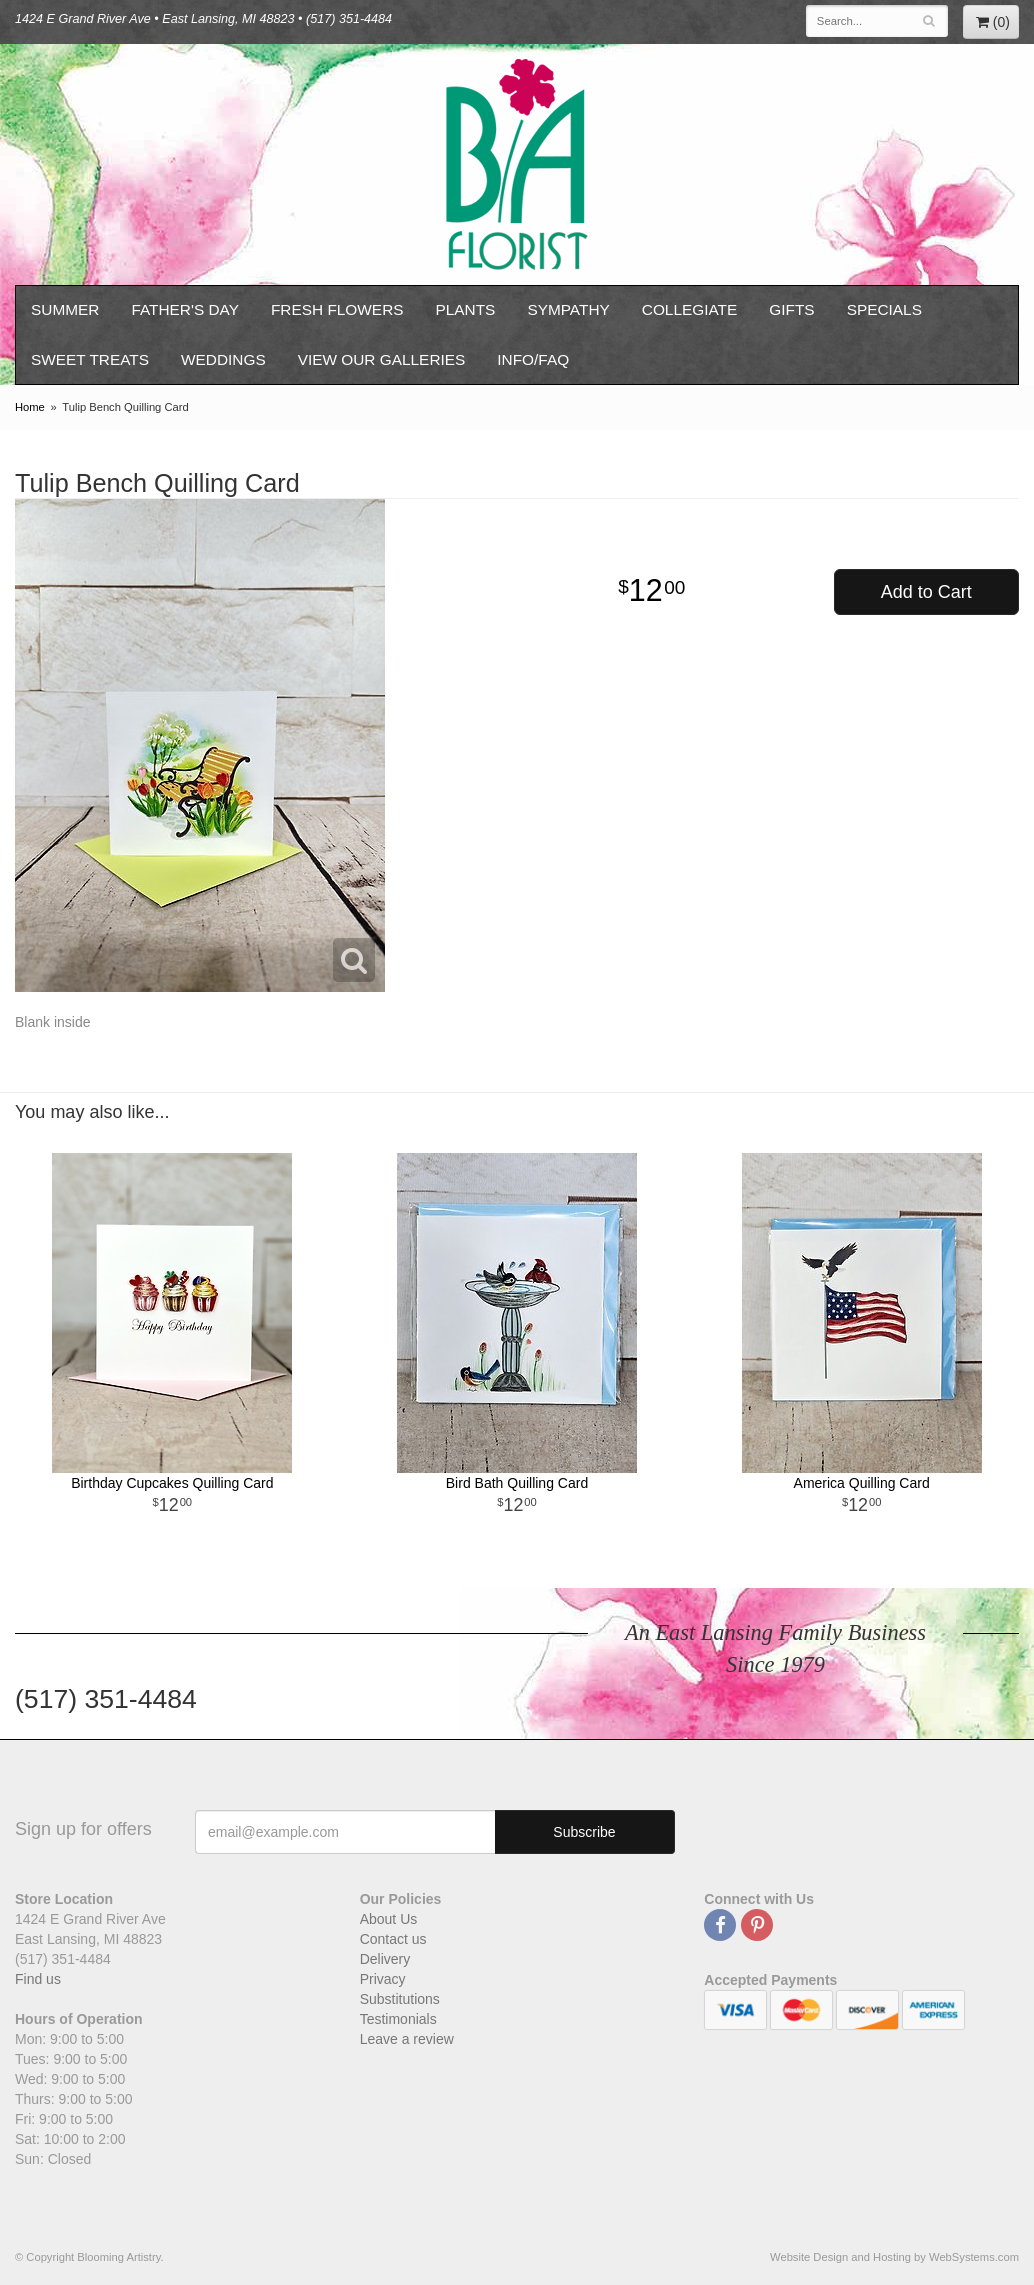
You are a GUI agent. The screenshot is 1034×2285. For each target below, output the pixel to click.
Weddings (223, 359)
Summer (65, 309)
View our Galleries (382, 359)
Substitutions (400, 1999)
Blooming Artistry (517, 164)
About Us (389, 1919)
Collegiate (690, 309)
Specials (884, 309)
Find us (38, 1979)
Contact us (393, 1939)
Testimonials (398, 2019)
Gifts (791, 309)
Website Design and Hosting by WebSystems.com (894, 2257)
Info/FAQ (533, 359)
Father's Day (185, 309)
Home (30, 407)
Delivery (385, 1959)
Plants (466, 309)
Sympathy (568, 309)
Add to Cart (926, 592)
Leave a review (407, 2039)
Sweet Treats (90, 359)
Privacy (383, 1979)
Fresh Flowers (337, 309)
